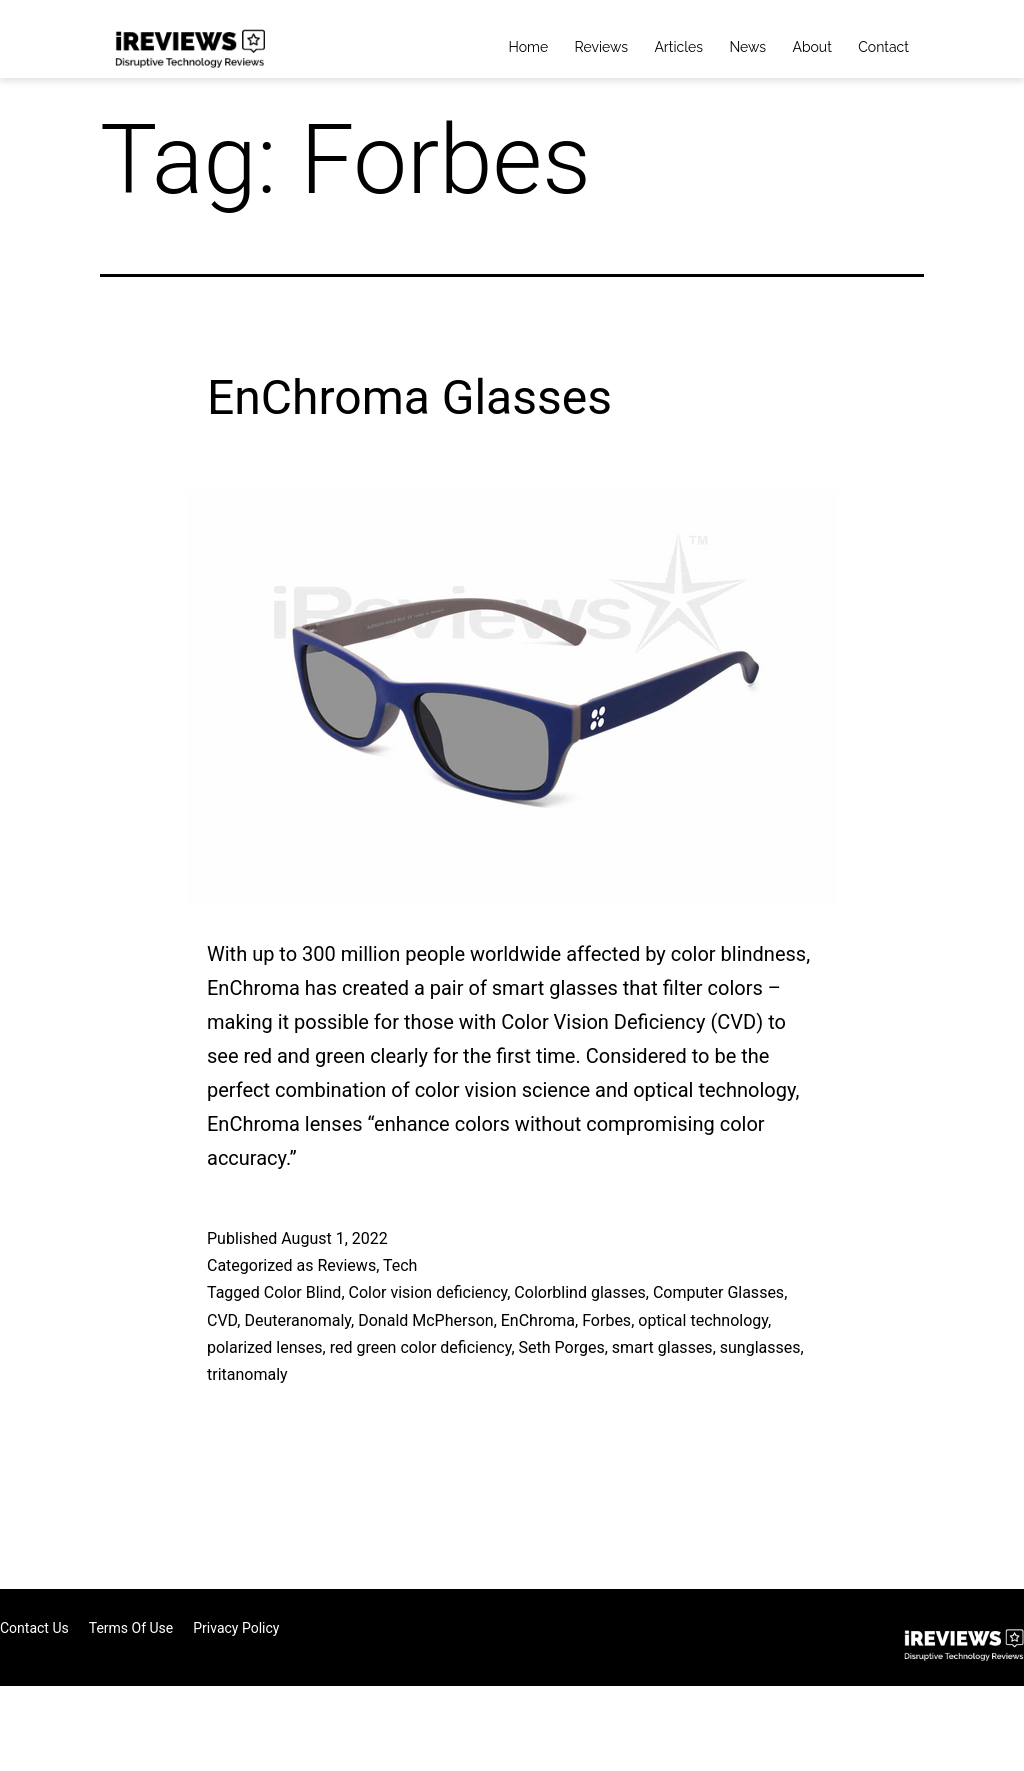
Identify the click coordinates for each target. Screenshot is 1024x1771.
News (747, 47)
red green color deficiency (421, 1347)
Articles (678, 47)
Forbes (606, 1320)
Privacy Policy (236, 1628)
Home (529, 47)
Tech (400, 1265)
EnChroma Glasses (409, 397)
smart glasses (662, 1347)
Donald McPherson (425, 1320)
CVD (222, 1320)
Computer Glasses (718, 1292)
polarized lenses (265, 1347)
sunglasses (760, 1347)
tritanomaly (247, 1374)
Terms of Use (131, 1628)
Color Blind (303, 1292)
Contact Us (34, 1628)
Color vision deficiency (428, 1292)
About (811, 47)
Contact (883, 47)
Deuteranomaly (297, 1320)
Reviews (601, 47)
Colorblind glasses (579, 1292)
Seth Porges (562, 1347)
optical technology (703, 1320)
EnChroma (538, 1320)
